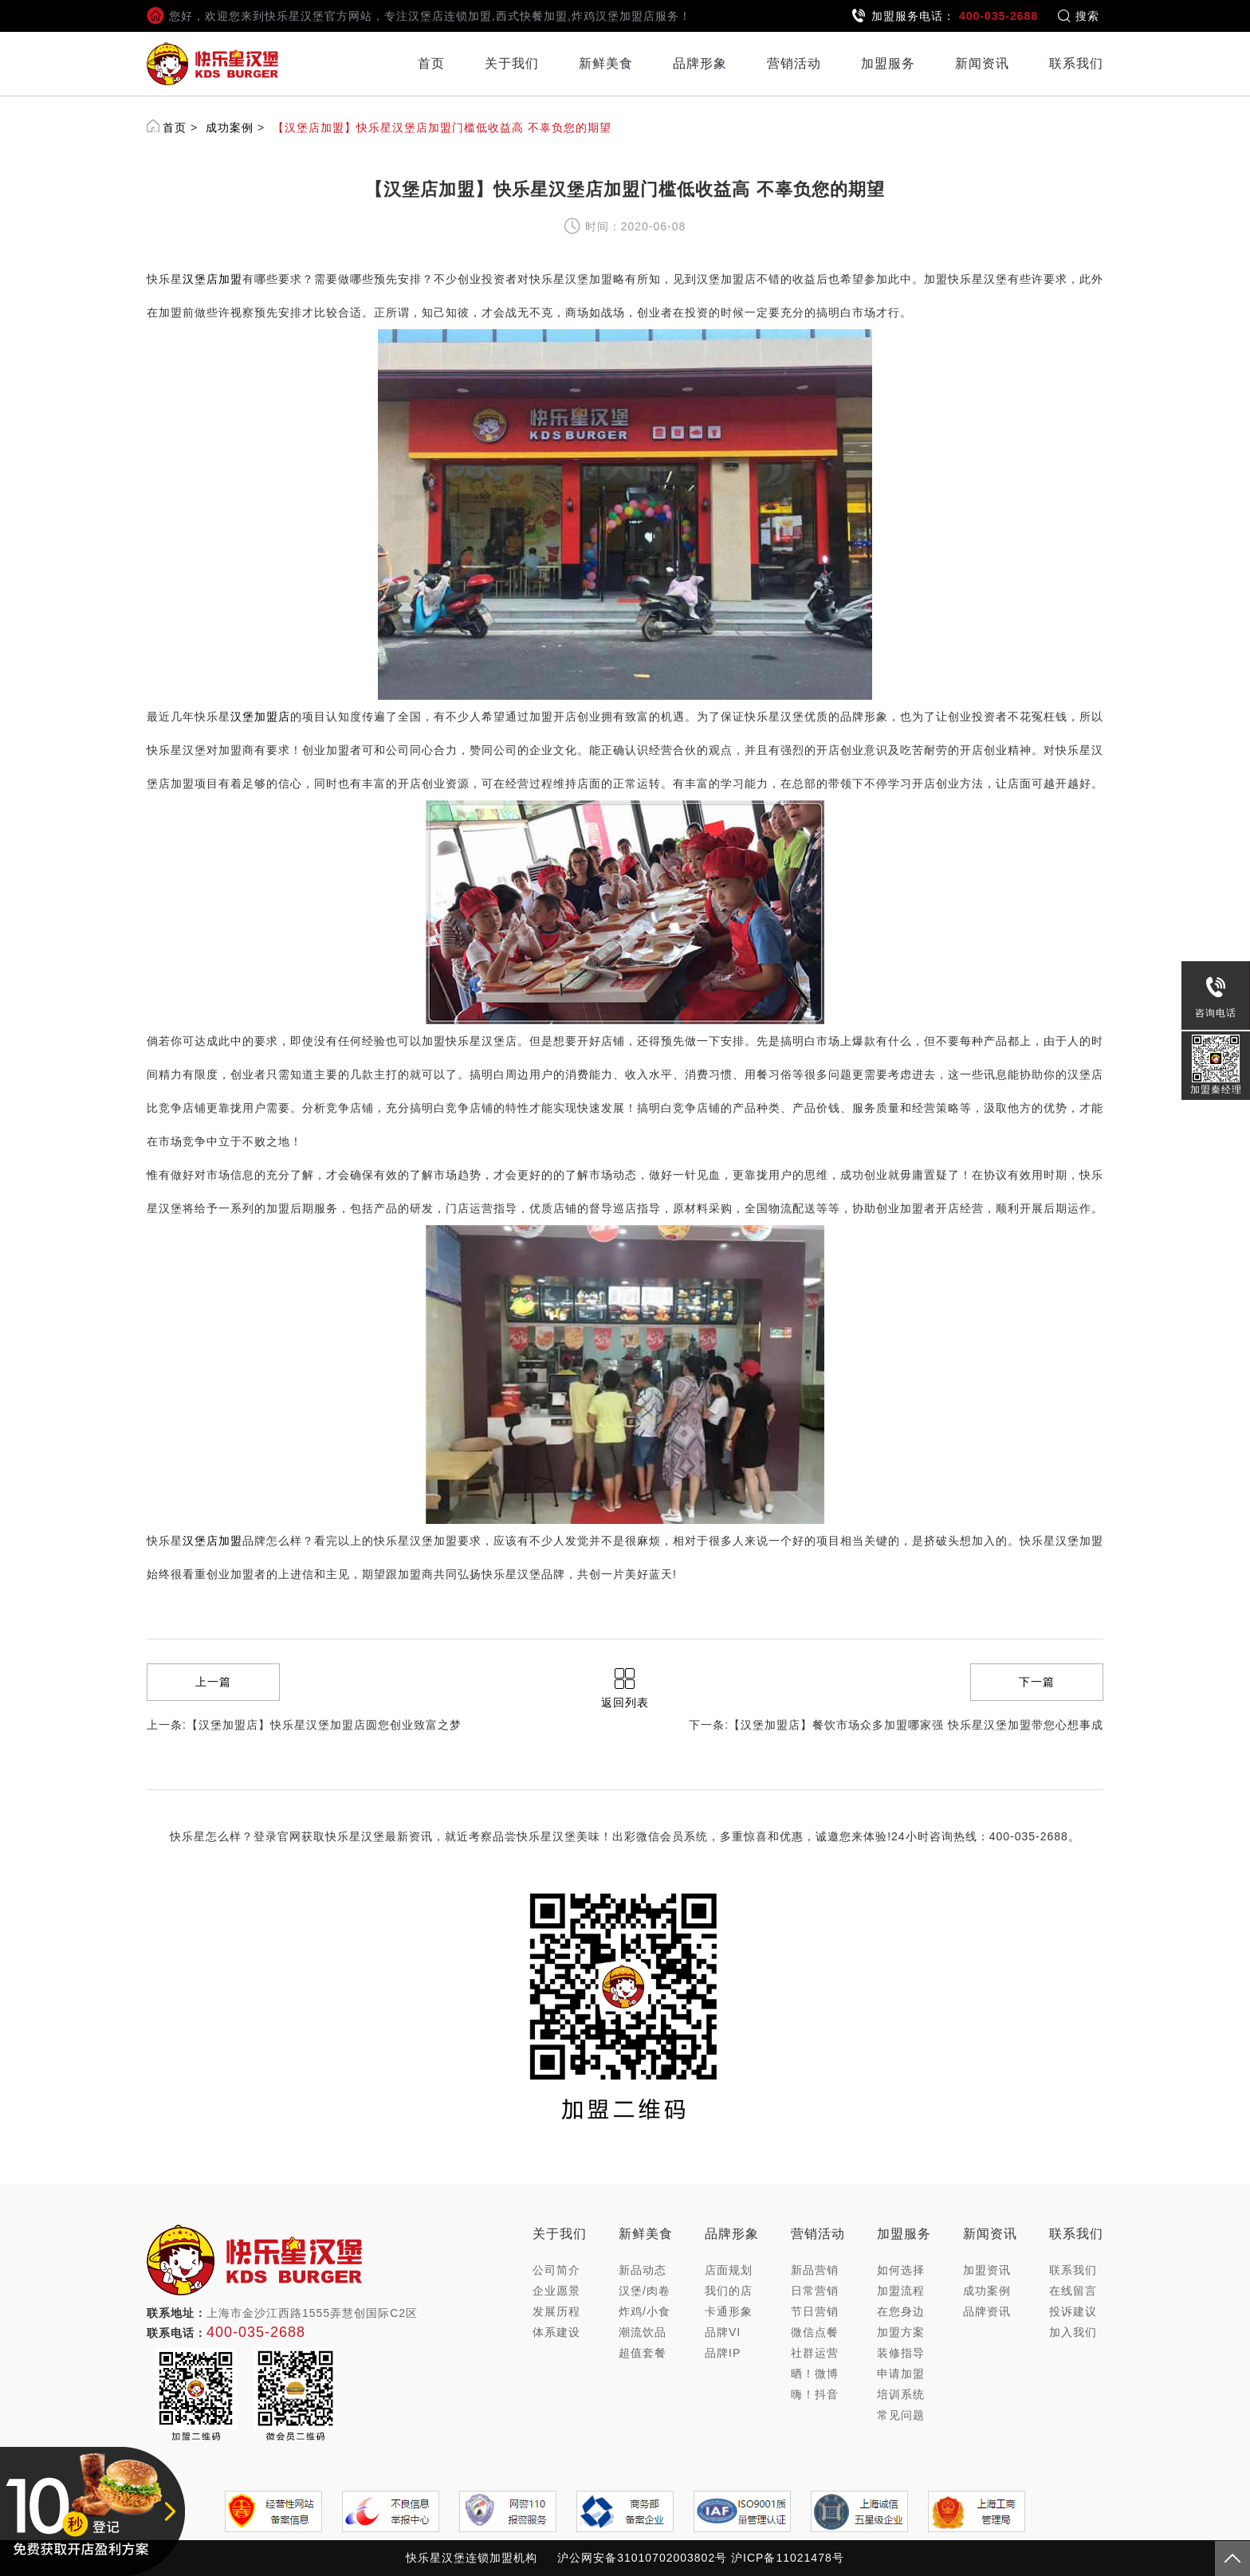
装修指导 (901, 2352)
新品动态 (642, 2270)
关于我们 (512, 63)
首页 (431, 63)
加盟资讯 (987, 2270)
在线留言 (1073, 2290)
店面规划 (729, 2270)
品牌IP (723, 2352)
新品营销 (815, 2270)
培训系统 (901, 2394)
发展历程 (556, 2311)
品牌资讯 (987, 2311)
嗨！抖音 (815, 2394)
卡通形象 (729, 2311)
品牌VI (723, 2332)
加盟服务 (888, 63)
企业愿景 (556, 2290)
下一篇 (1037, 1681)
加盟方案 (901, 2332)
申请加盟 (901, 2373)
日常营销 (815, 2290)
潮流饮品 (642, 2332)
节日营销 (815, 2311)
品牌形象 (700, 63)
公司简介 (556, 2270)
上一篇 (213, 1681)
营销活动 (794, 63)
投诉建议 (1073, 2311)
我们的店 (729, 2290)
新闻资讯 (982, 63)
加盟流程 (901, 2290)
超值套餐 (642, 2352)
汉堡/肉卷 (644, 2290)
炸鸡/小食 (644, 2311)
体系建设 (556, 2332)
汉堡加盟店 (260, 716)
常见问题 (901, 2415)
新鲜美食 (606, 63)
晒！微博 (815, 2373)
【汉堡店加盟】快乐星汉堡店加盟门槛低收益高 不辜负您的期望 (442, 127)
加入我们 (1073, 2332)
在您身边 (901, 2311)
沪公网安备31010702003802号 (642, 2557)
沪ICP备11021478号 (787, 2557)
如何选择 (901, 2270)
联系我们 (1076, 63)
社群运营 (815, 2352)
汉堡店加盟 (212, 279)
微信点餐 (815, 2332)
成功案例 (230, 127)
